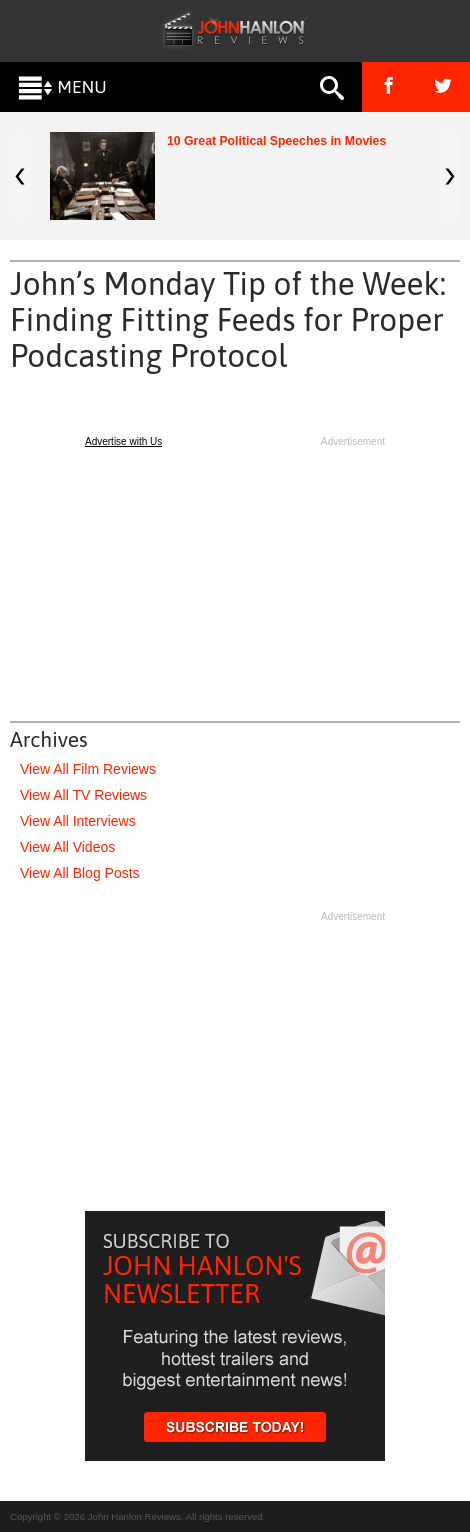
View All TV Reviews (83, 795)
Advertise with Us (123, 441)
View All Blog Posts (80, 873)
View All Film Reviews (88, 769)
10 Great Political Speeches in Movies (276, 141)
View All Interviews (78, 821)
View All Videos (67, 847)
